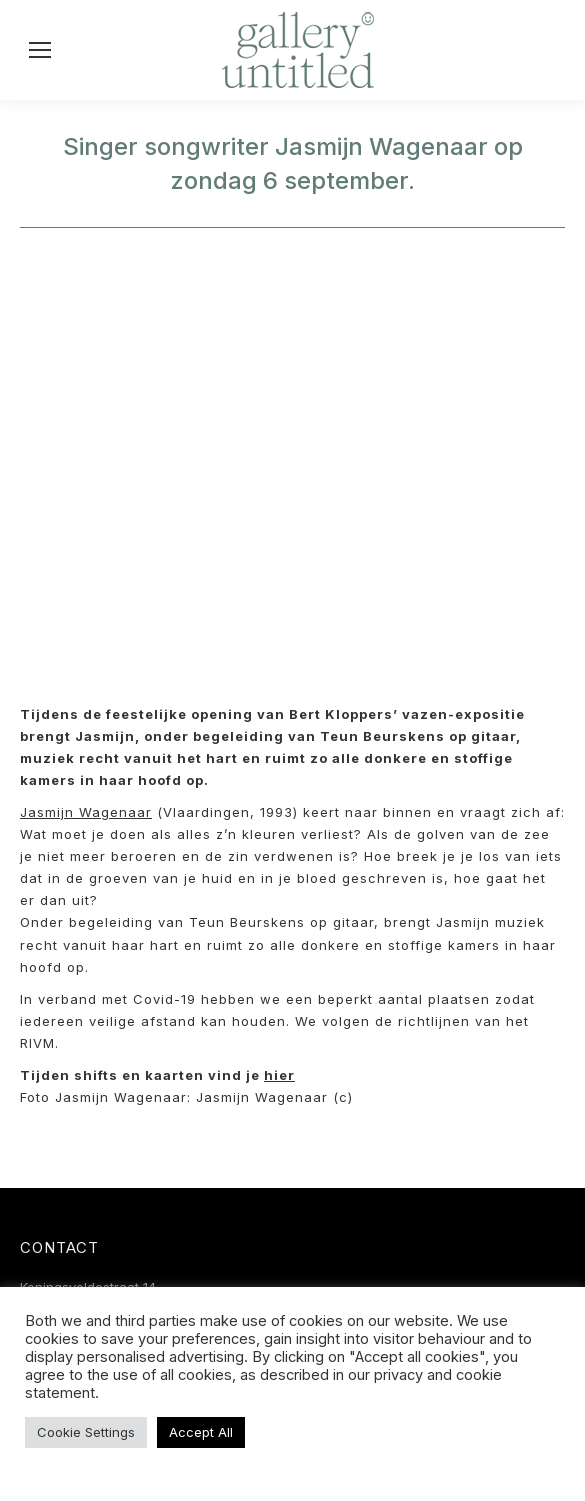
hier (279, 1075)
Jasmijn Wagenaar (86, 812)
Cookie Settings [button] (86, 1432)
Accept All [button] (201, 1432)
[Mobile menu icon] (40, 50)
